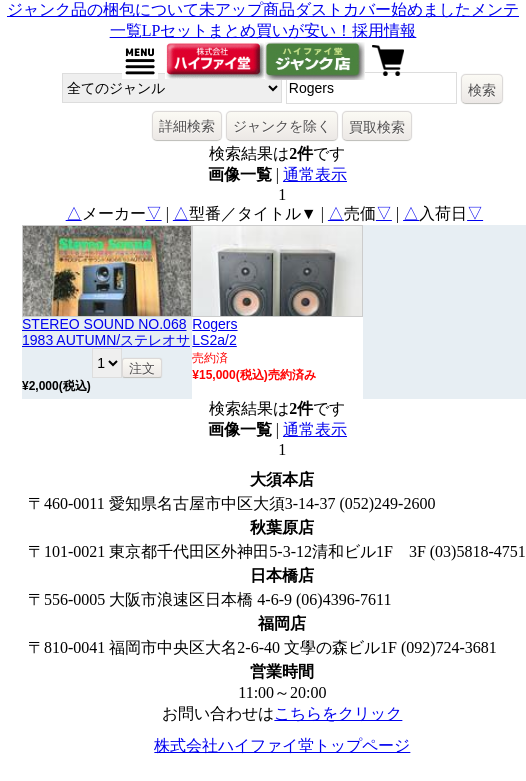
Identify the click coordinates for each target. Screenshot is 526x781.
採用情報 (384, 30)
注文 (142, 368)
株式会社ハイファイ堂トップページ (282, 745)
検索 (482, 90)
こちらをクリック (338, 713)
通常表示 (315, 174)
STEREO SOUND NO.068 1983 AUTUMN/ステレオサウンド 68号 (106, 340)
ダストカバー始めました (383, 9)
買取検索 (377, 127)
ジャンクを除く (282, 126)
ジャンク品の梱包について (103, 9)
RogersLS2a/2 (214, 332)
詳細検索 (187, 126)
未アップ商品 (247, 9)
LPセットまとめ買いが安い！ (247, 30)
